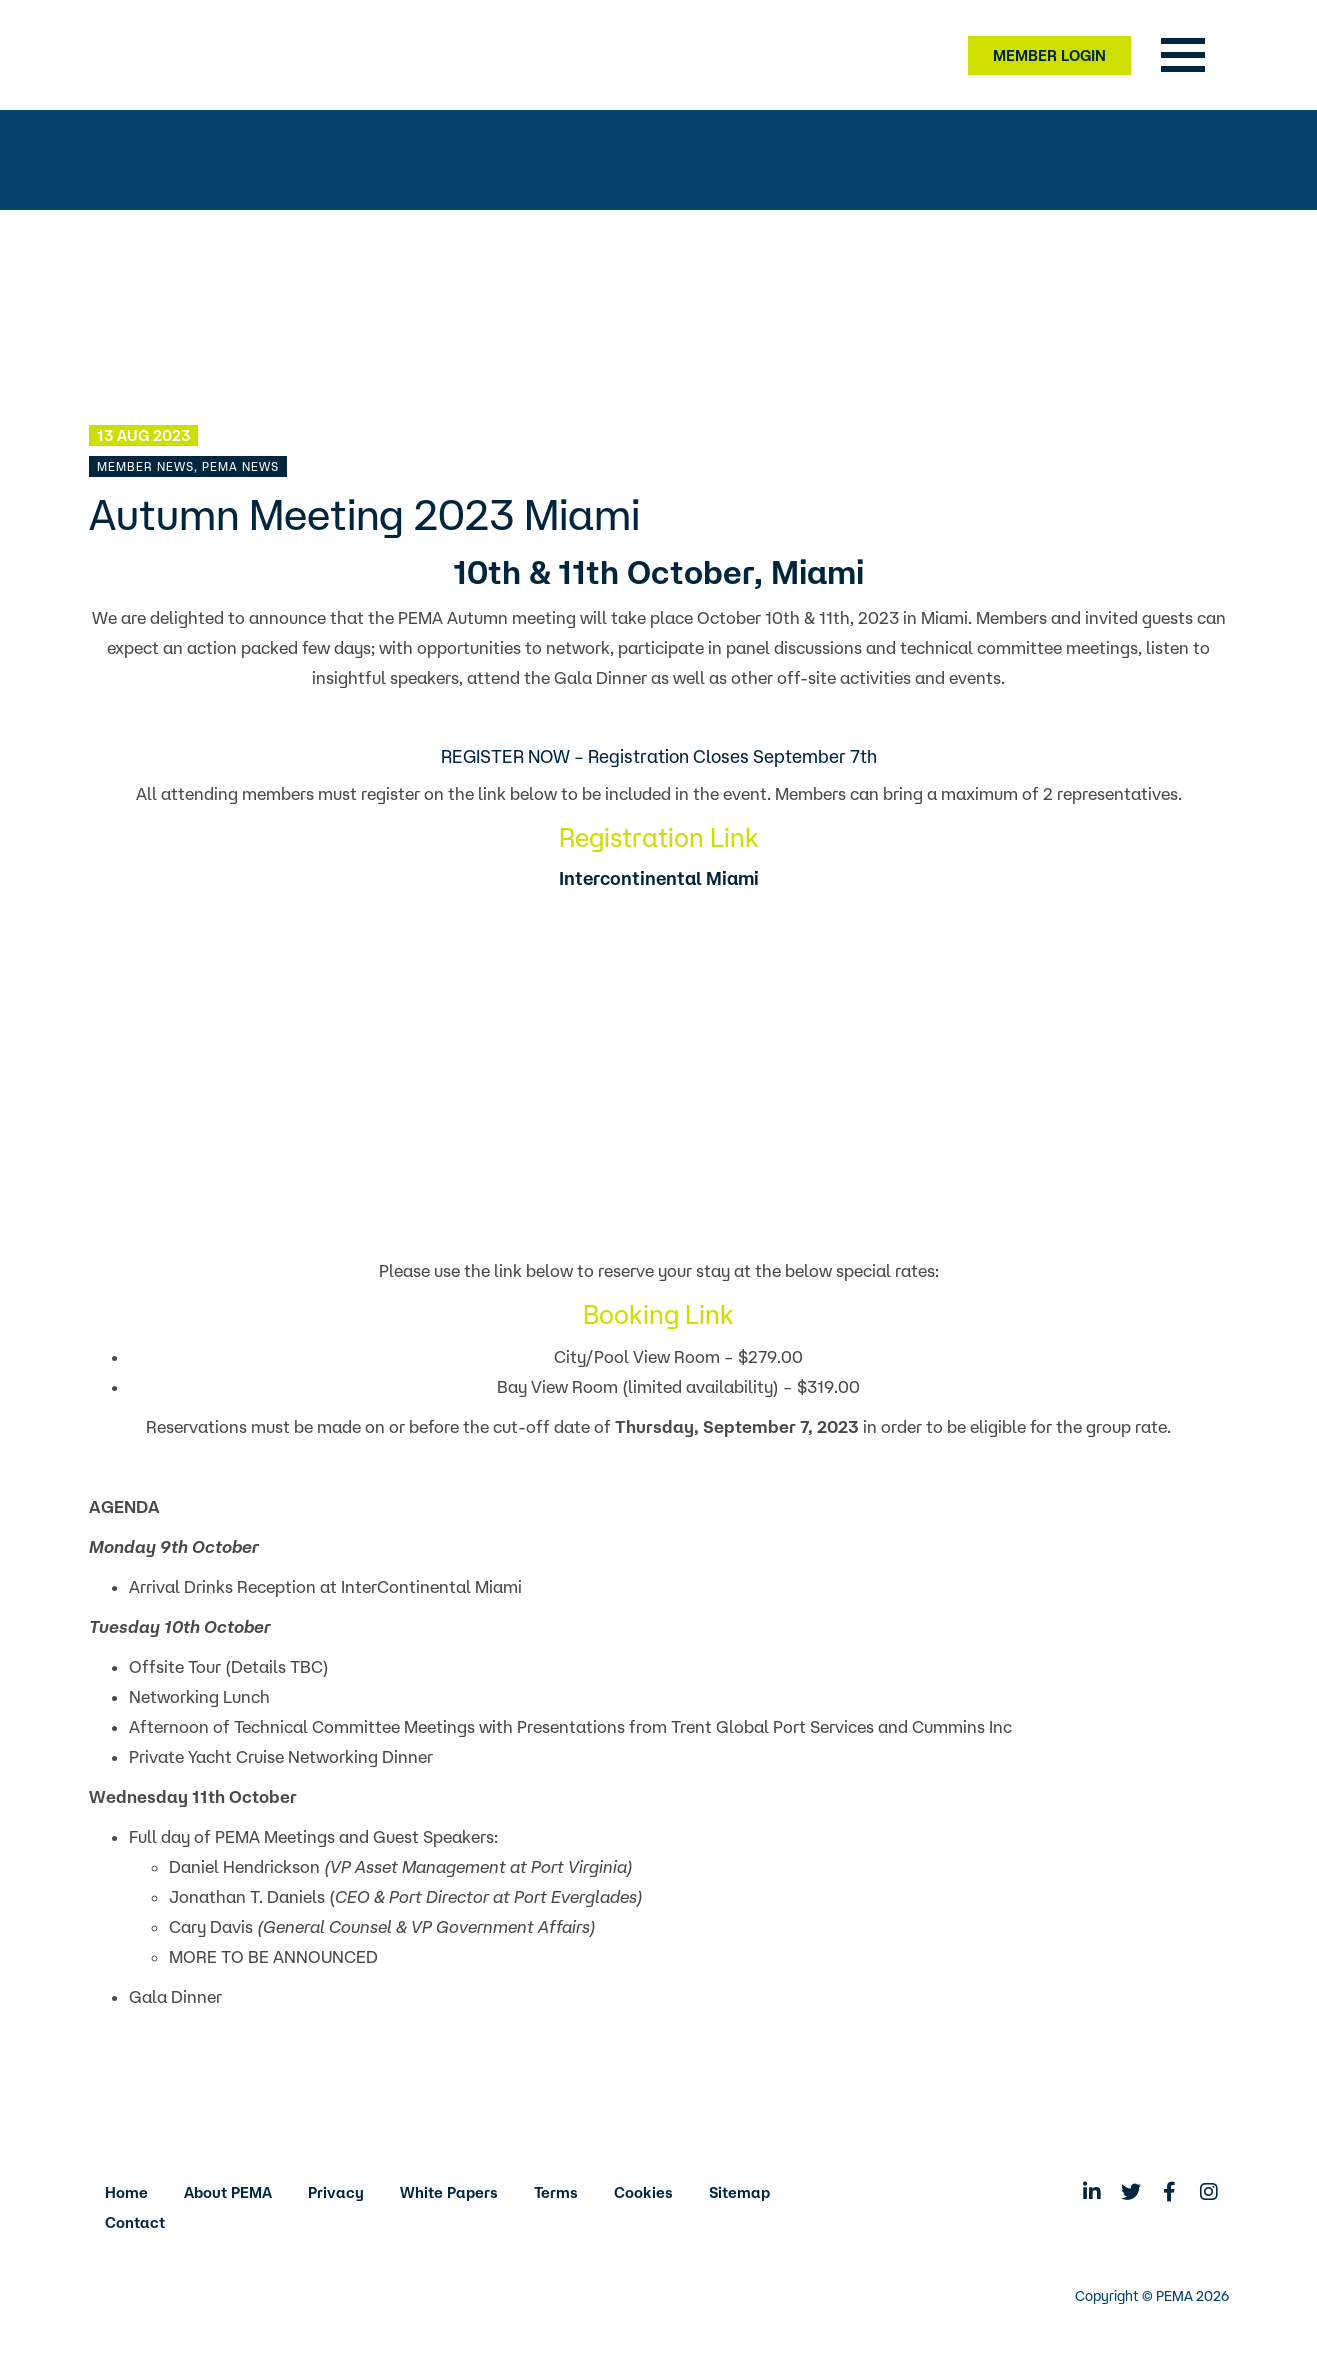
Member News (145, 466)
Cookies (643, 2192)
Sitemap (739, 2192)
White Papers (449, 2192)
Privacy (336, 2192)
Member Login (1049, 55)
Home (126, 2192)
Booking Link (658, 1314)
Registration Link (659, 837)
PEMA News (240, 466)
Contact (135, 2222)
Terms (556, 2192)
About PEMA (228, 2192)
